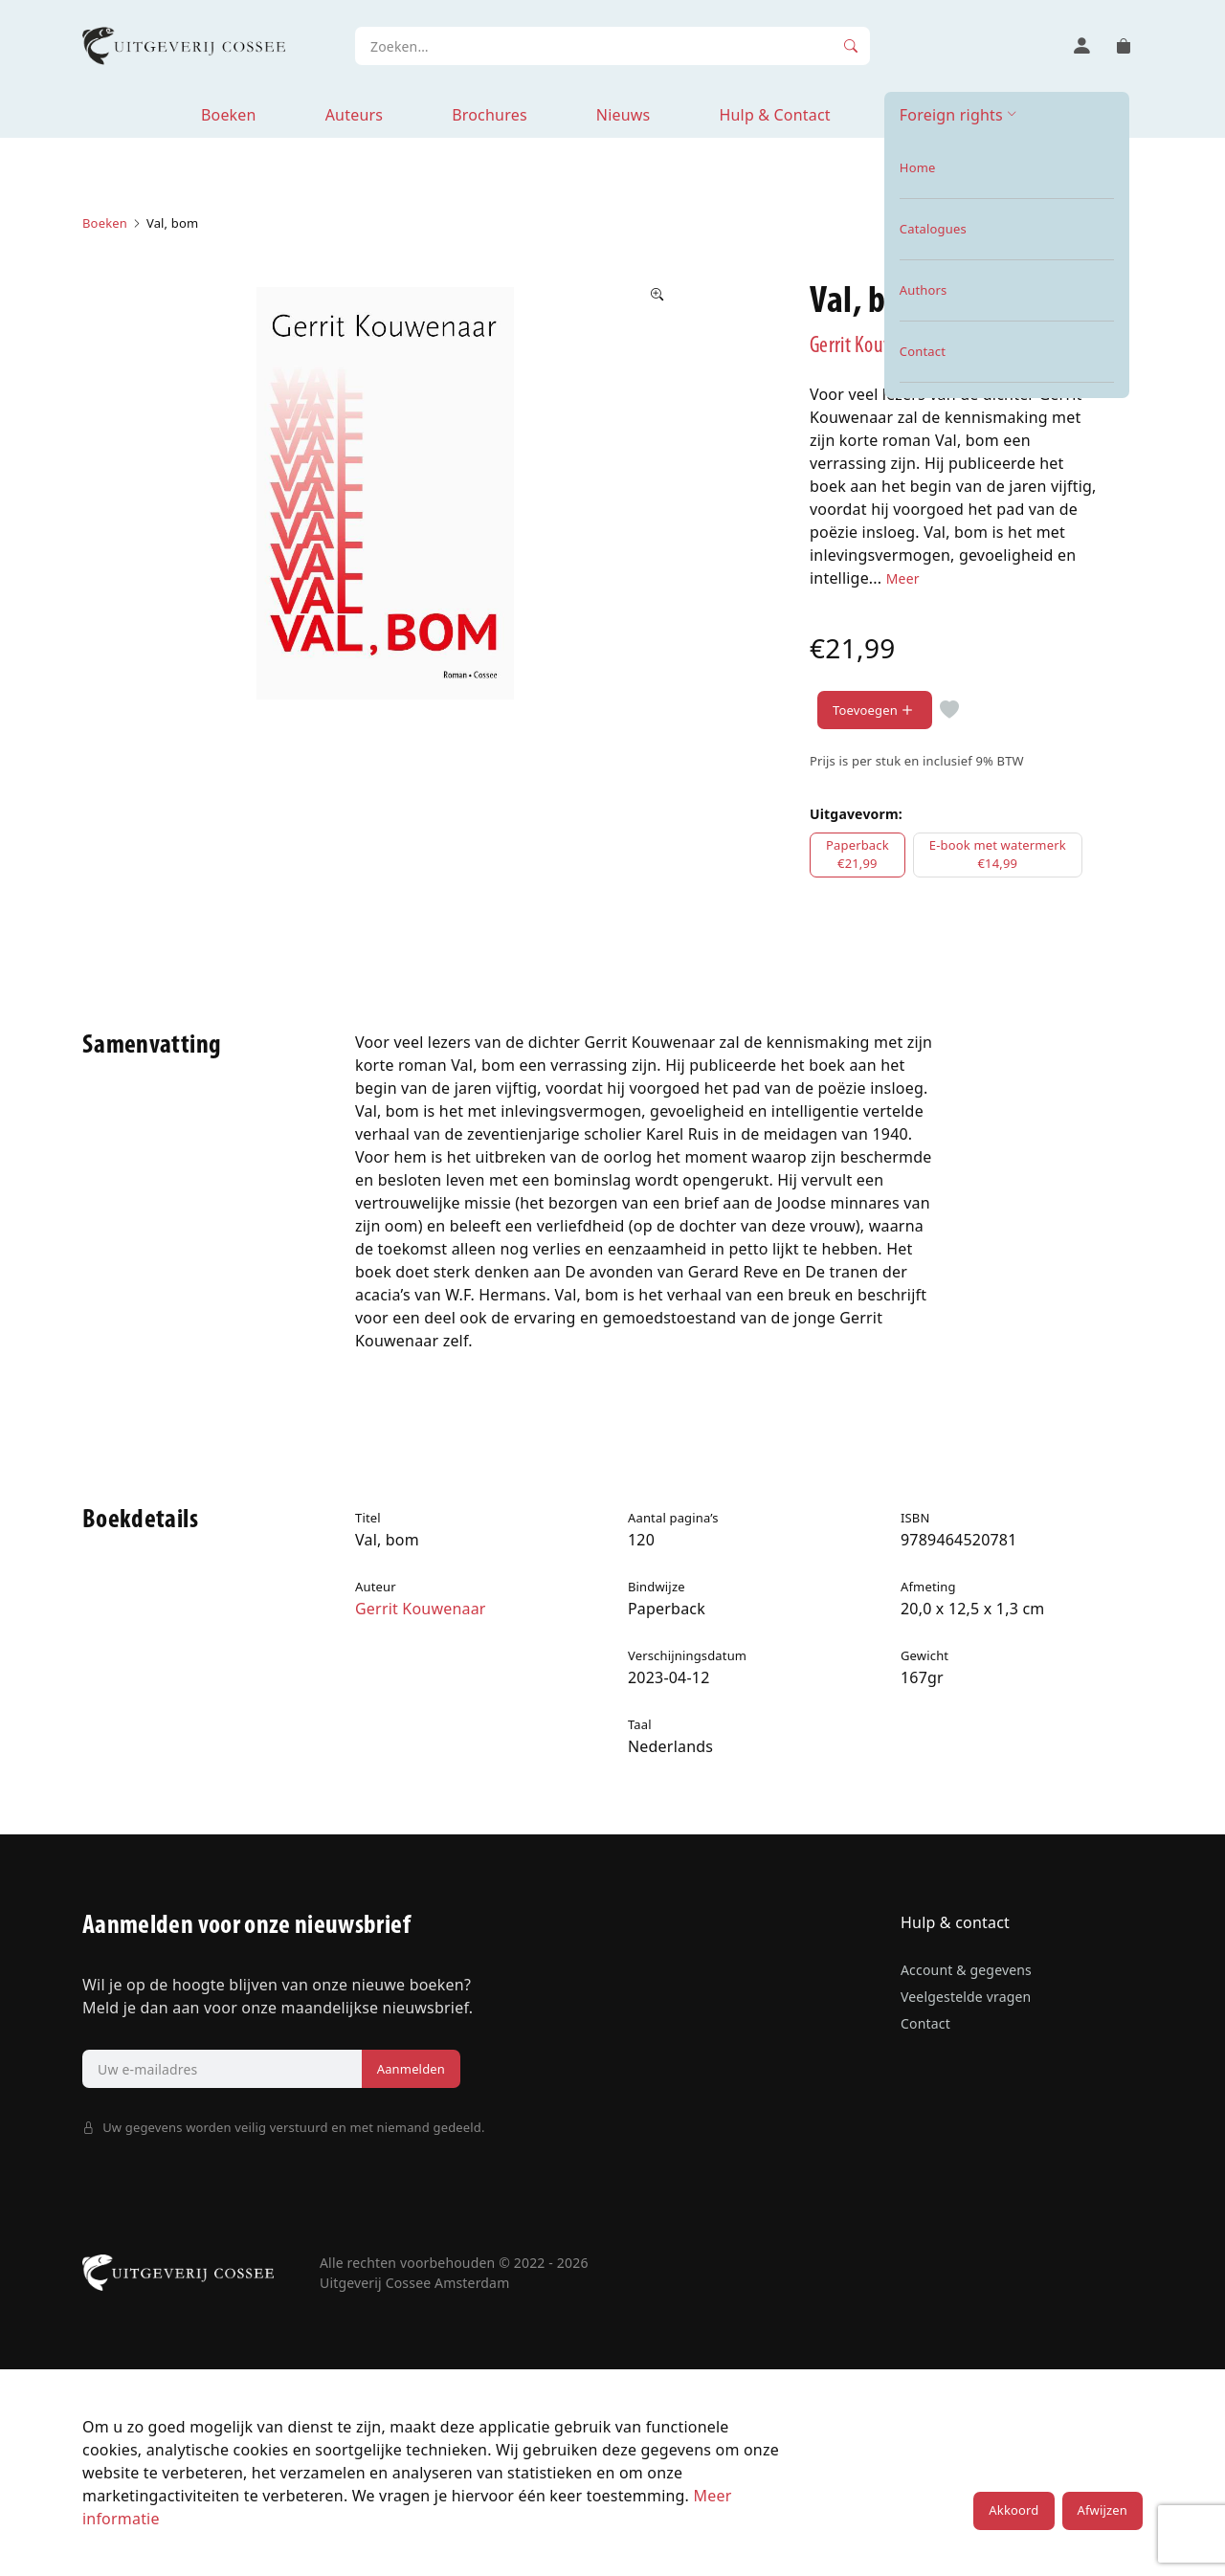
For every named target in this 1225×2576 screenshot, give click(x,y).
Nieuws (623, 114)
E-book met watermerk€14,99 (997, 854)
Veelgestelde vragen (966, 1997)
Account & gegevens (966, 1970)
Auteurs (354, 114)
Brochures (489, 114)
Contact (925, 2023)
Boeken (228, 114)
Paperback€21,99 (857, 854)
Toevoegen (875, 710)
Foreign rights (951, 114)
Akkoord (1013, 2510)
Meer (903, 578)
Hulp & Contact (774, 114)
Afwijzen (1102, 2510)
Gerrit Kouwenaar (875, 346)
